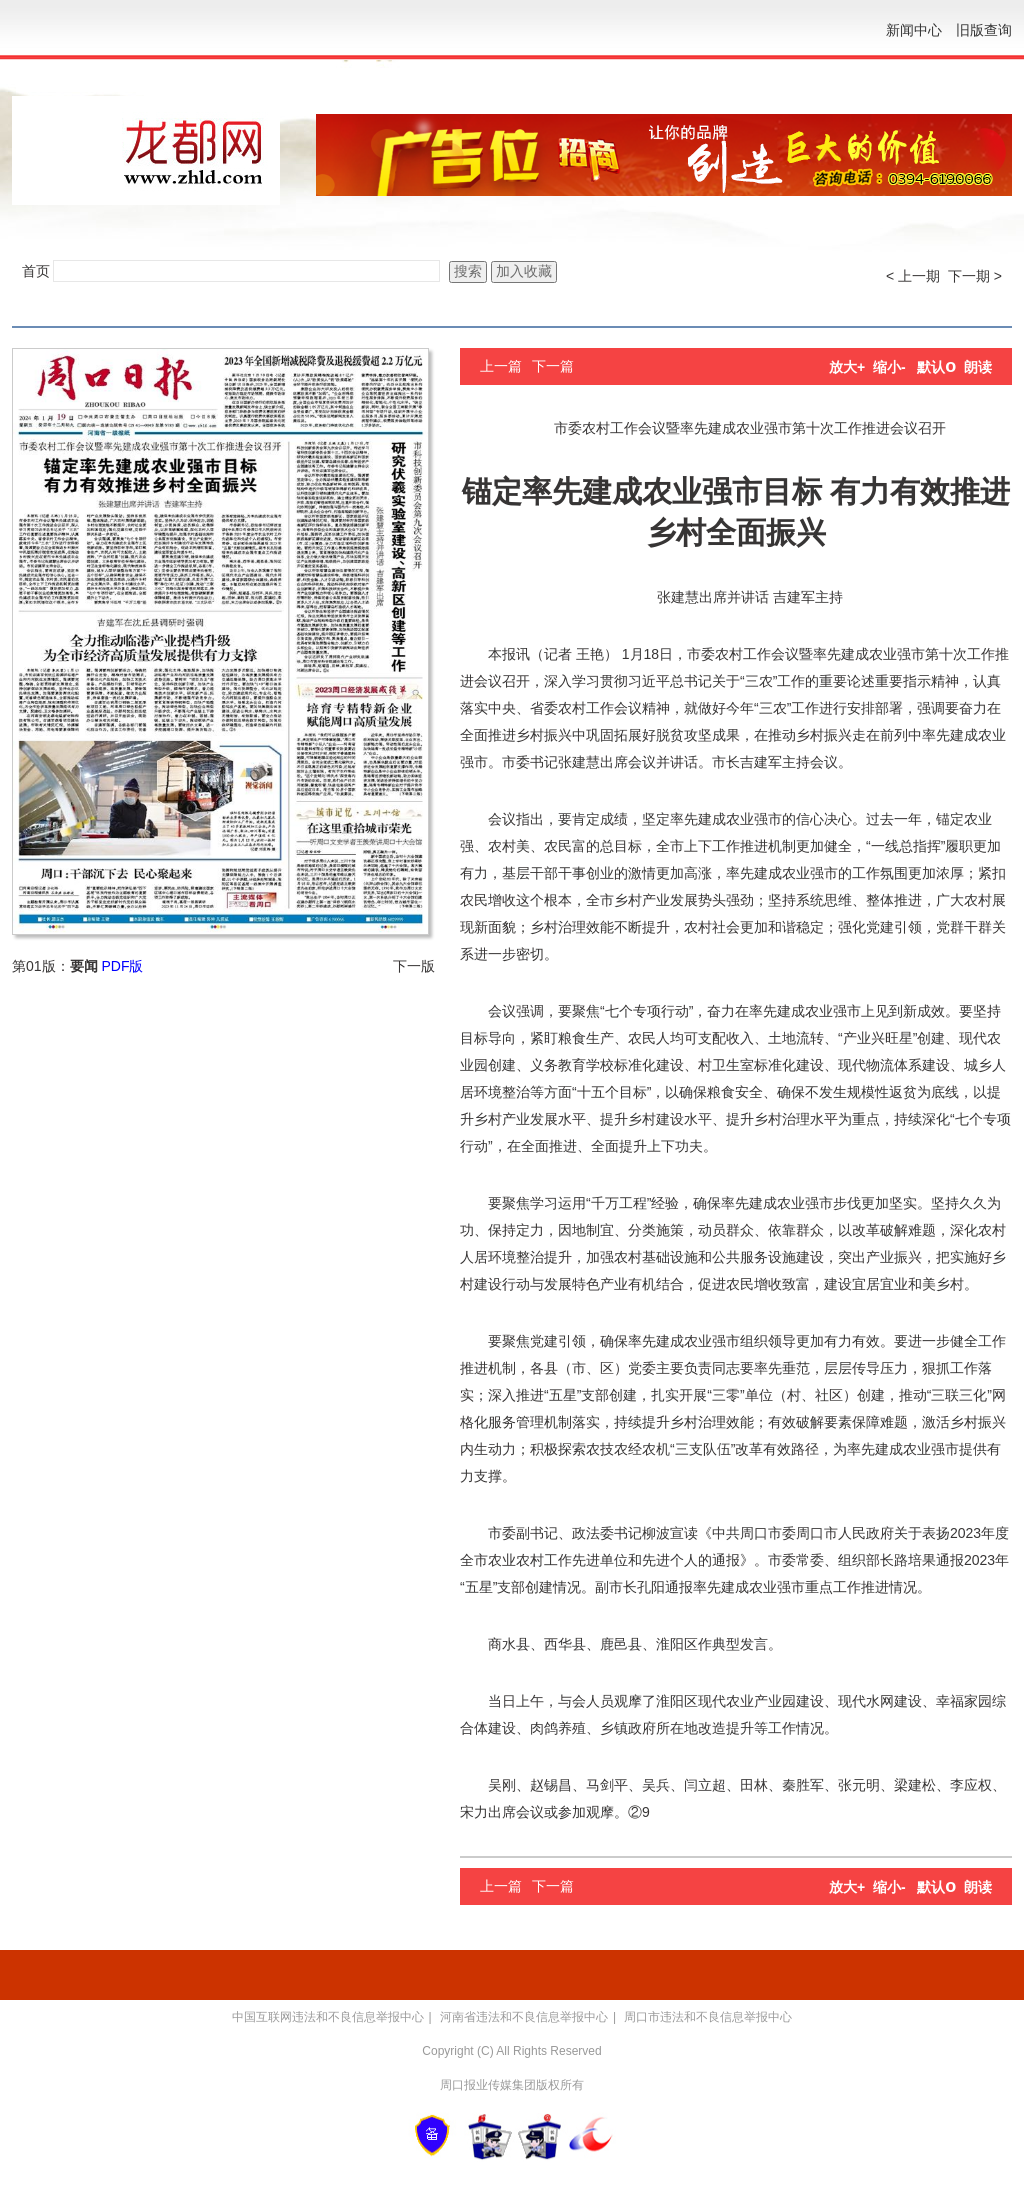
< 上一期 (913, 276)
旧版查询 (984, 30)
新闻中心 (914, 30)
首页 (36, 271)
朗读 (978, 367)
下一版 (414, 966)
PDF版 (122, 966)
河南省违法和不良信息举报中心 (524, 2017)
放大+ (847, 367)
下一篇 (553, 366)
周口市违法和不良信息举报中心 (708, 2017)
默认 (936, 367)
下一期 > (975, 276)
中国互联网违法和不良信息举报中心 (328, 2017)
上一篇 (501, 366)
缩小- (889, 367)
